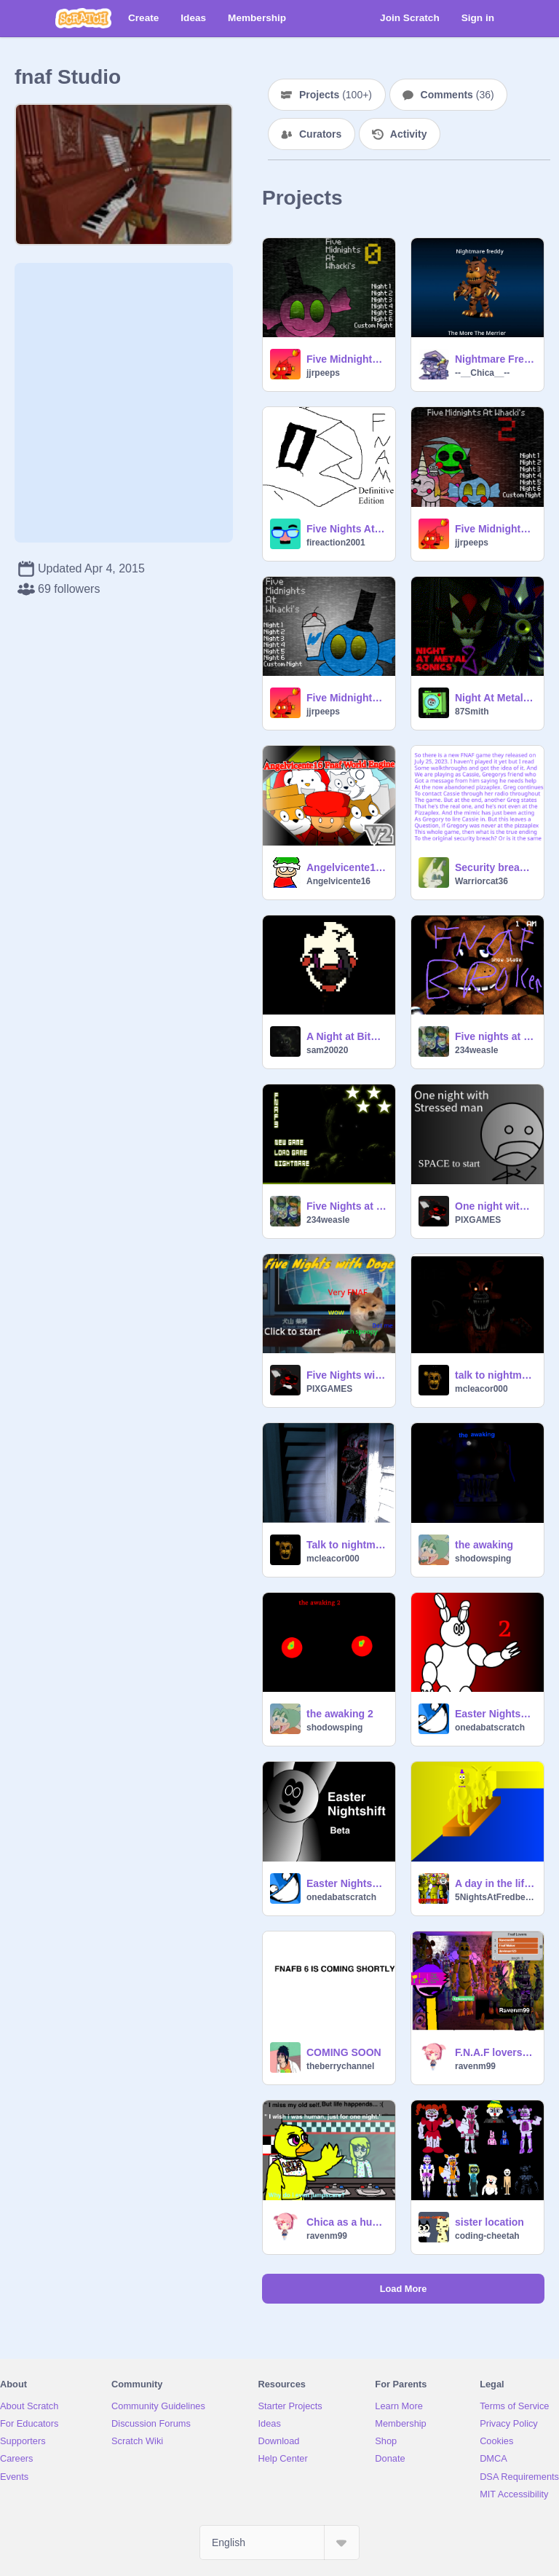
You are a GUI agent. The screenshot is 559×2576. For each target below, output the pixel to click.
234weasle (476, 1050)
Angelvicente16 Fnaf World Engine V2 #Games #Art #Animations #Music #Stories (346, 867)
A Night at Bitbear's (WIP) (346, 1036)
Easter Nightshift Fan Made (346, 1883)
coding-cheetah (487, 2236)
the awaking (484, 1545)
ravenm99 (475, 2066)
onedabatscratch (490, 1727)
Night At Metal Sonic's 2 (495, 698)
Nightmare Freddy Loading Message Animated (495, 359)
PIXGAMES (478, 1220)
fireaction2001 (335, 542)
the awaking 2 (339, 1714)
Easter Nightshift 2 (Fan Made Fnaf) (495, 1714)
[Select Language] (279, 2542)
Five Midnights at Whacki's (346, 698)
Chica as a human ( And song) (346, 2222)
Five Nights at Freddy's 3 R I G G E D (346, 1206)
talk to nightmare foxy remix (495, 1375)
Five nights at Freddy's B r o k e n (495, 1036)
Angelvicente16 (338, 881)
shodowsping (483, 1558)
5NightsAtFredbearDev (495, 1897)
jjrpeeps (323, 373)
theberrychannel (340, 2066)
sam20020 (327, 1050)
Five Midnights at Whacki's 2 (495, 529)
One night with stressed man (495, 1206)
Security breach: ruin (495, 867)
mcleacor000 (481, 1389)
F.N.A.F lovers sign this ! (495, 2052)
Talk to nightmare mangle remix (346, 1545)
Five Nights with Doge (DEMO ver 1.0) (346, 1375)
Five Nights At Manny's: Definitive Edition (346, 529)
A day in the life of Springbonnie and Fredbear (495, 1883)
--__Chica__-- (482, 373)
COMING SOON (343, 2052)
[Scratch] (83, 18)
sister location (489, 2222)
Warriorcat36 (481, 881)
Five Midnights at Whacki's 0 (346, 359)
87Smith (472, 711)
